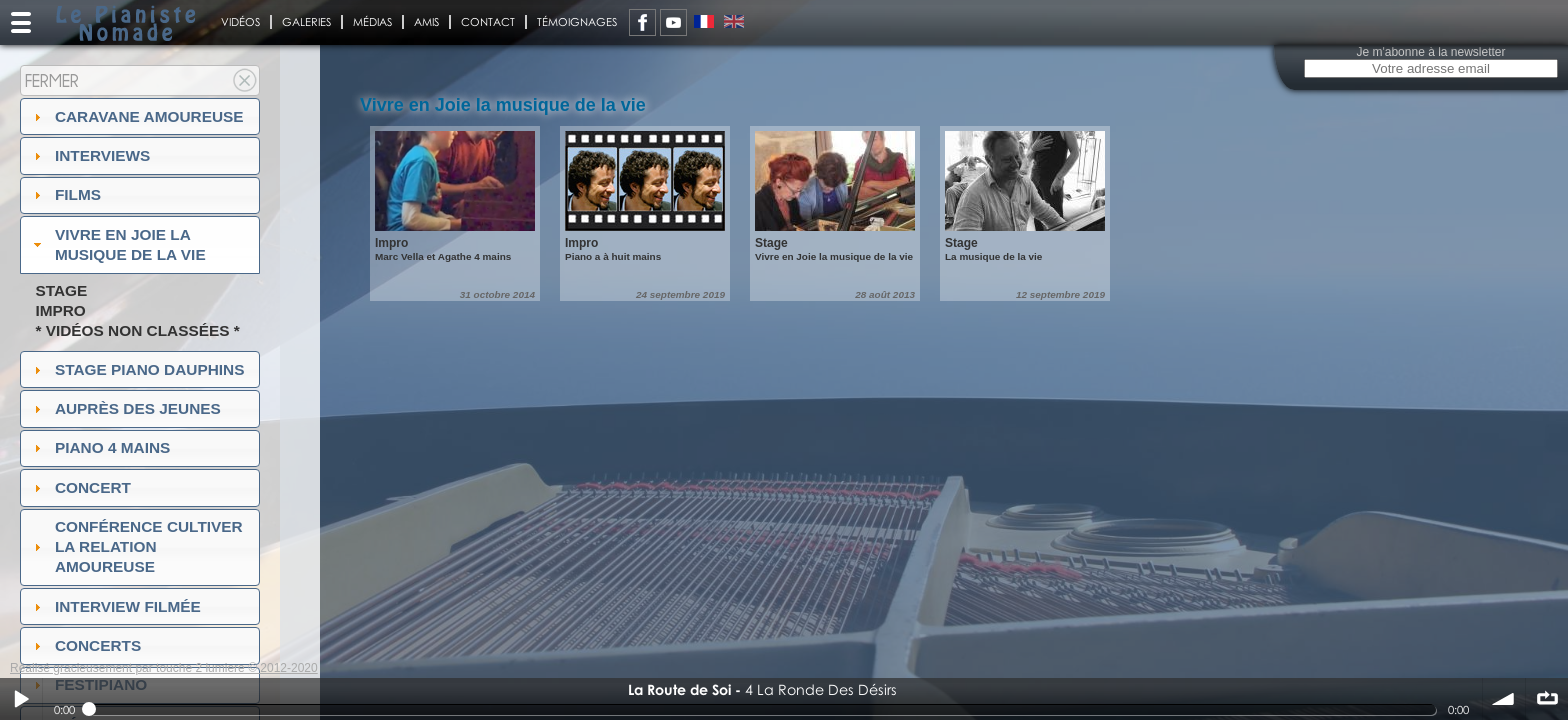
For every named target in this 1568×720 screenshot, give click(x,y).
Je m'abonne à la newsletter (1430, 52)
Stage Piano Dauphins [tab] (137, 369)
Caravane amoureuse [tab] (136, 116)
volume (1504, 699)
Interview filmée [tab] (115, 606)
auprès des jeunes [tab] (125, 408)
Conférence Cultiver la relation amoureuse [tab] (136, 546)
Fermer (52, 80)
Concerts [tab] (85, 645)
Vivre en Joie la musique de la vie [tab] (117, 244)
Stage (61, 290)
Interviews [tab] (90, 155)
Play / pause (21, 699)
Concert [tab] (80, 487)
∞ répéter (1547, 699)
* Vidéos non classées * (137, 330)
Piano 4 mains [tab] (100, 447)
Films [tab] (65, 194)
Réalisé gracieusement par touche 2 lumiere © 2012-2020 (164, 668)
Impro (60, 310)
